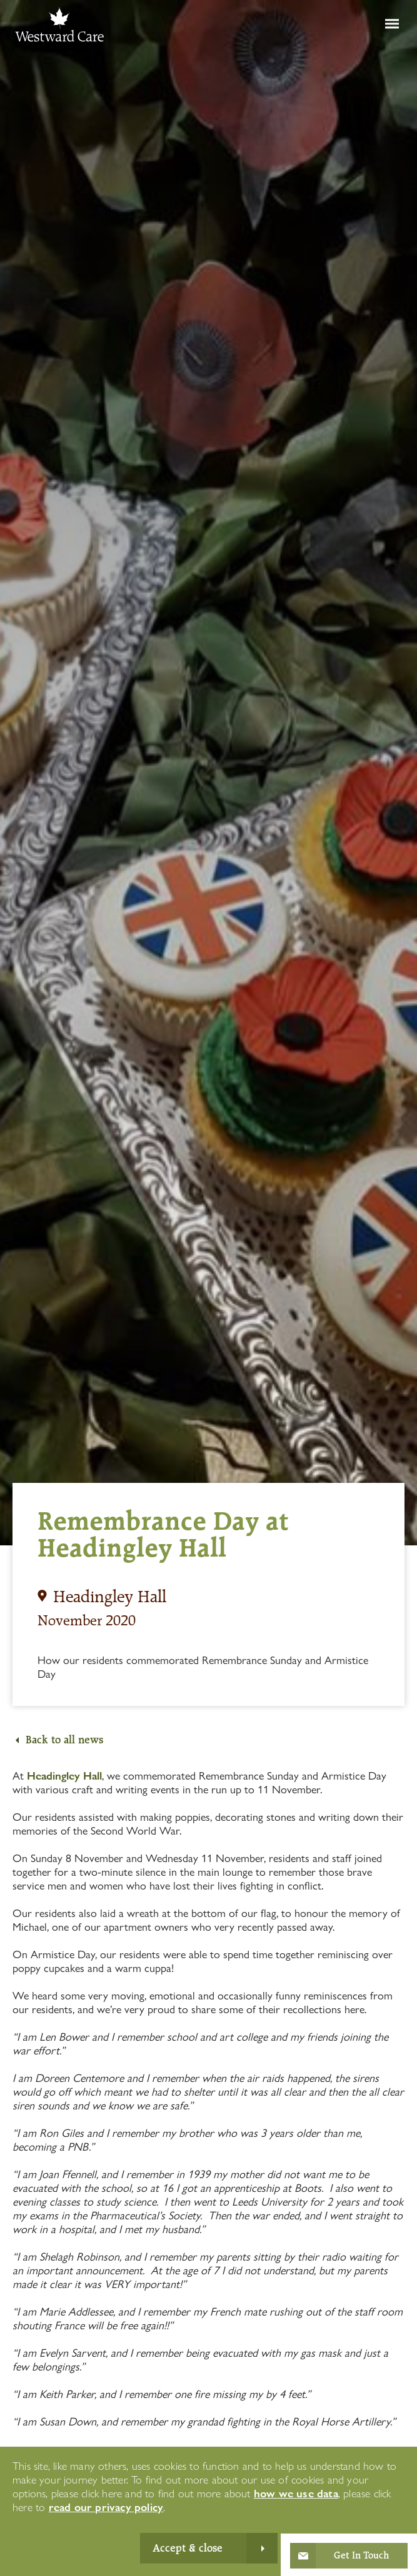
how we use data (296, 2493)
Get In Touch (361, 2555)
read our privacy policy (106, 2507)
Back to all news (64, 1739)
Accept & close (188, 2548)
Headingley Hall (64, 1775)
